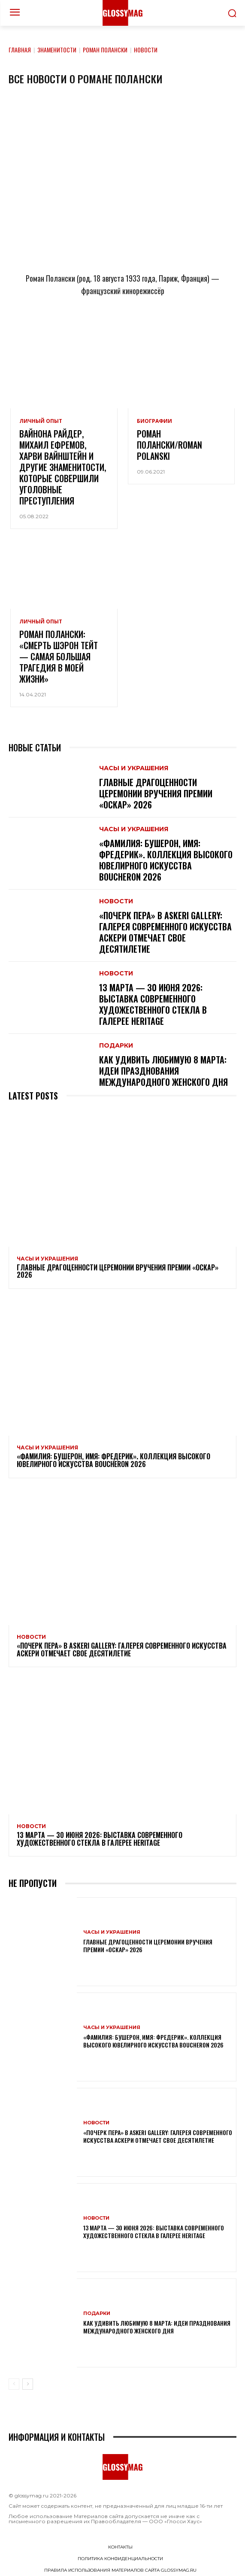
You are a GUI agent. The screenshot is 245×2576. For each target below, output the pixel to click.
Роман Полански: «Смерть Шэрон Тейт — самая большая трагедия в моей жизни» (58, 656)
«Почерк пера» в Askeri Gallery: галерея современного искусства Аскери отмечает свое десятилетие (165, 932)
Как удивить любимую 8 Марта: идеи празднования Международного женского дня (163, 1070)
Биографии (154, 421)
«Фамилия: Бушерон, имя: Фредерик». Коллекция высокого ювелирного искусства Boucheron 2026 (166, 860)
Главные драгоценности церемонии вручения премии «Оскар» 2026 (155, 793)
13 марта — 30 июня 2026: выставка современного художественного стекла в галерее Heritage (153, 1004)
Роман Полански (105, 49)
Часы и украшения (133, 768)
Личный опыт (40, 421)
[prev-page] (14, 2384)
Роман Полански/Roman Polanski (169, 444)
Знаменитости (56, 49)
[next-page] (27, 2384)
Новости (116, 901)
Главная (20, 49)
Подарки (116, 1045)
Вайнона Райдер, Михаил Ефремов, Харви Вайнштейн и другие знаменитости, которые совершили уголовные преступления (62, 467)
